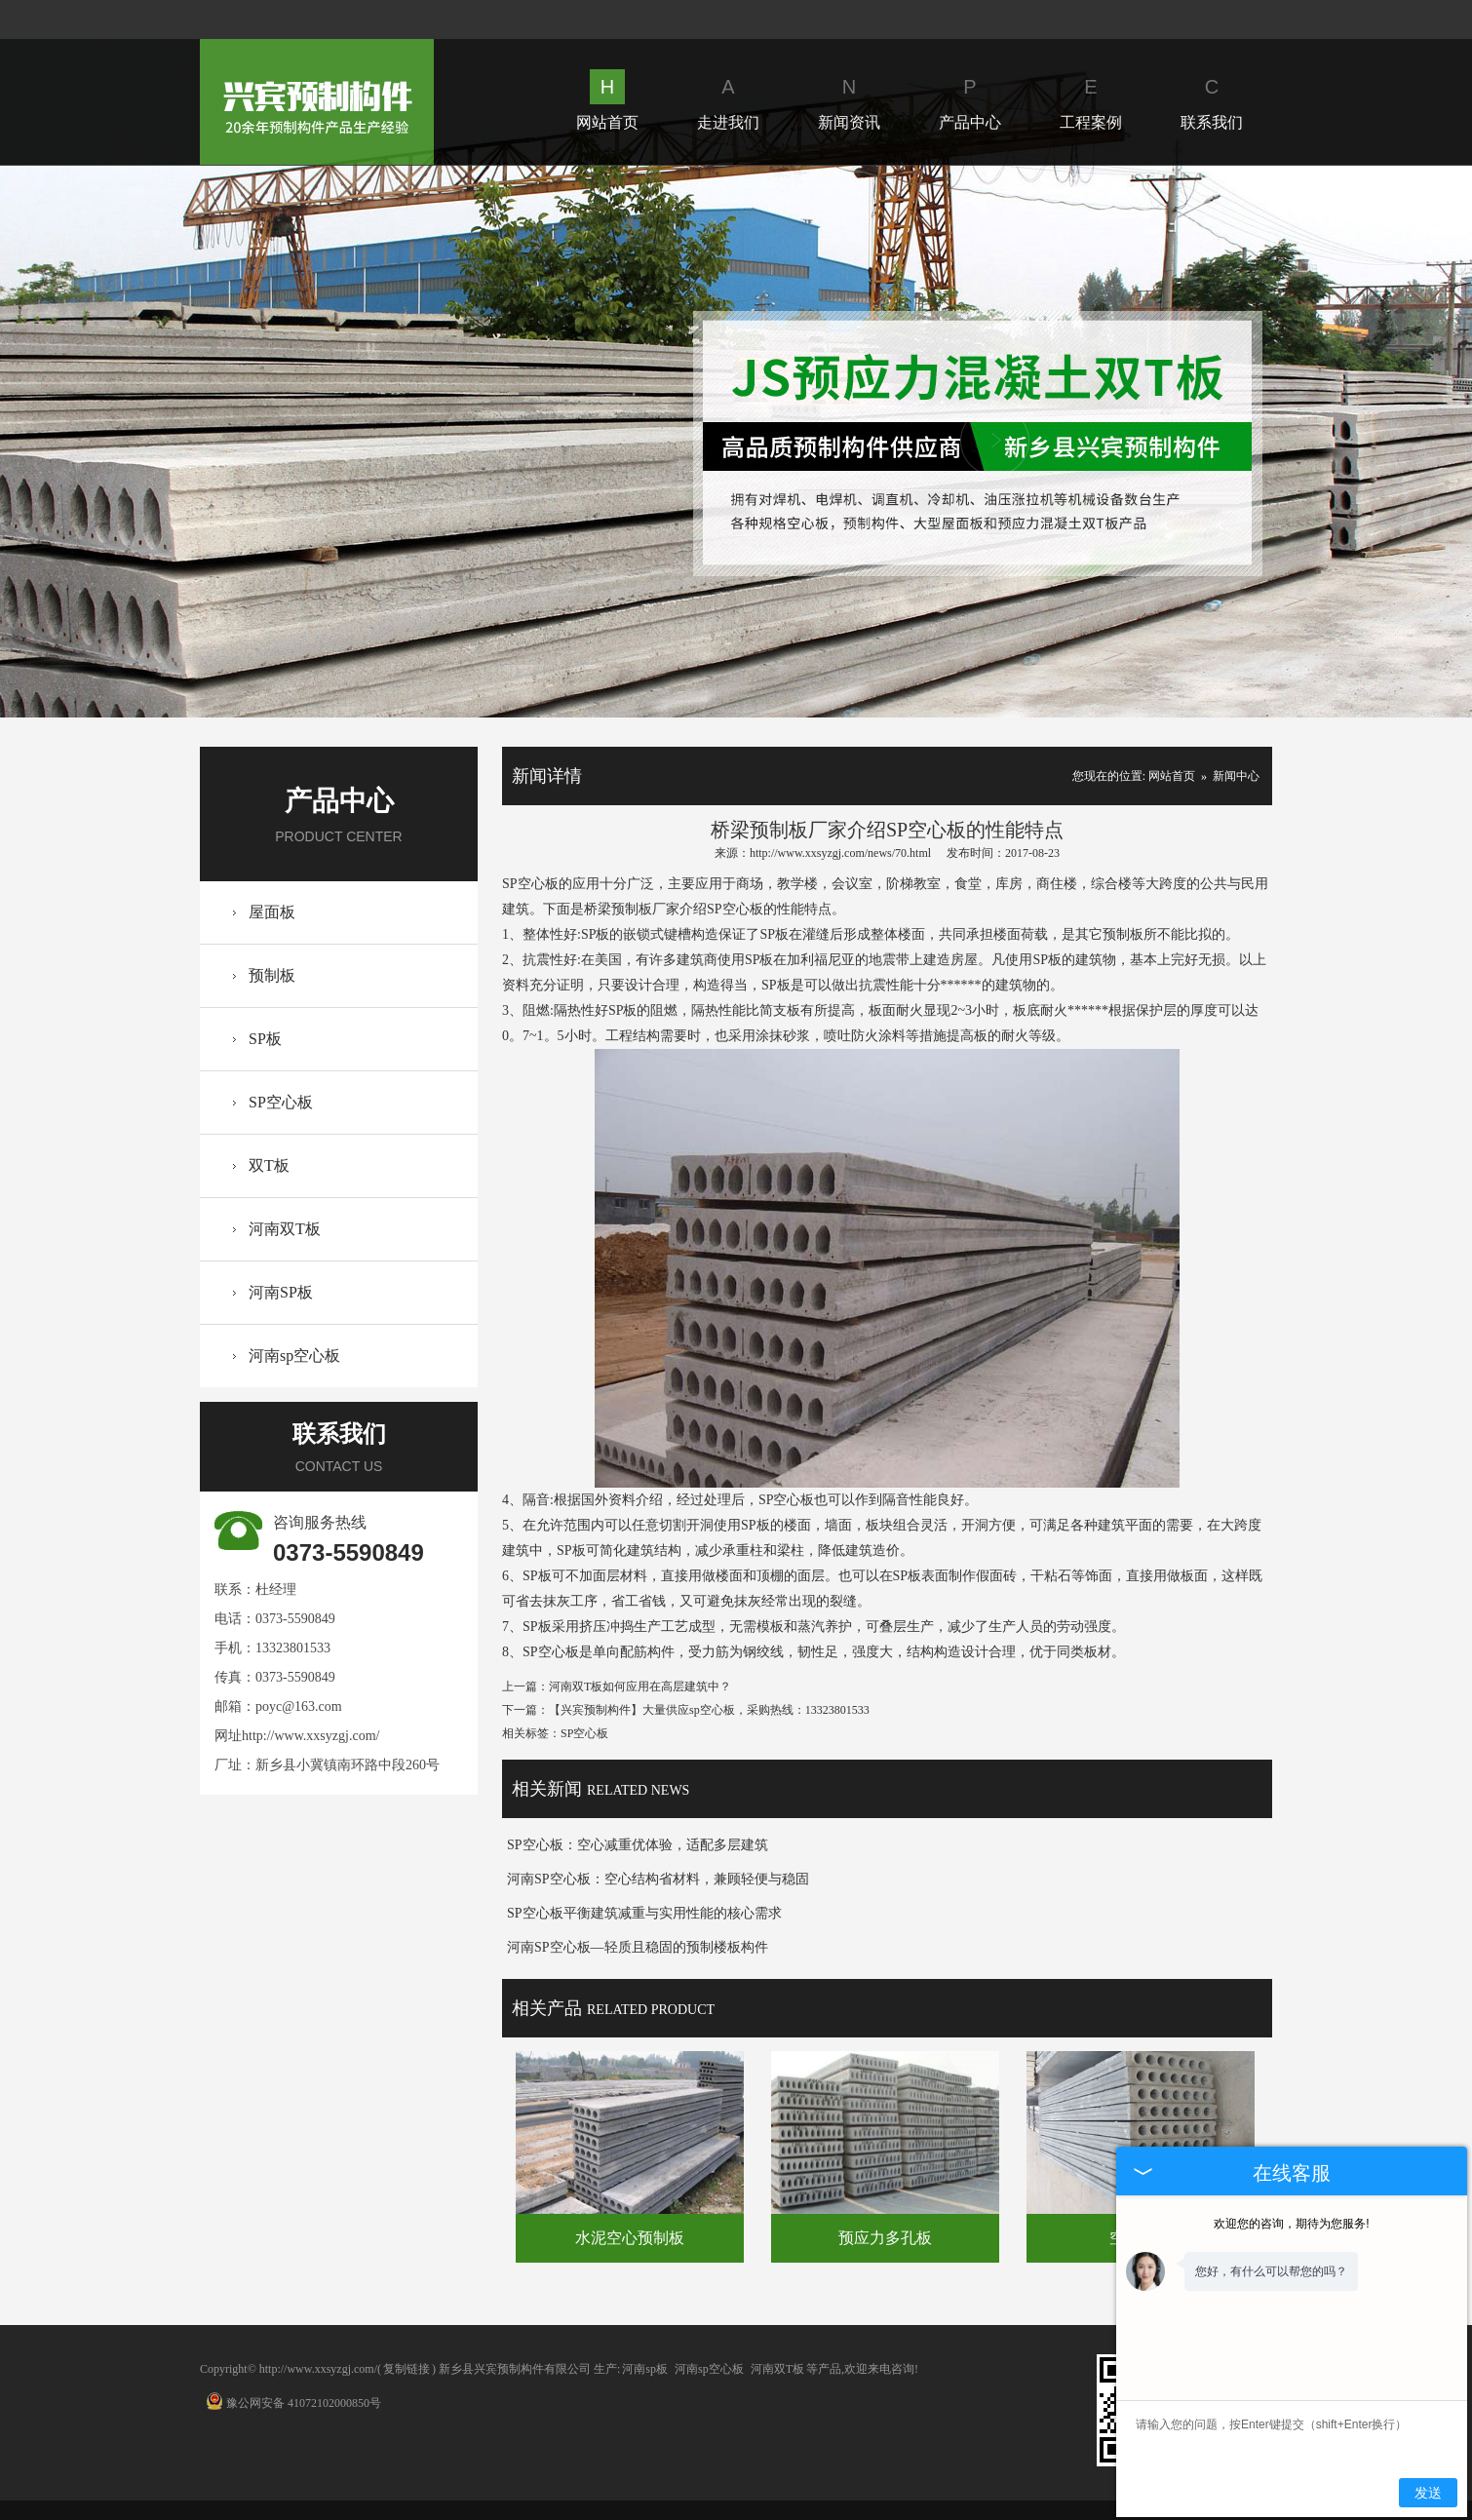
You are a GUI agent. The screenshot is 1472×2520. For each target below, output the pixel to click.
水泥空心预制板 (629, 2237)
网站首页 (607, 100)
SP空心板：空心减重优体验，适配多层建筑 (637, 1845)
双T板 (269, 1165)
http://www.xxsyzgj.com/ (310, 1735)
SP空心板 (281, 1102)
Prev (476, 441)
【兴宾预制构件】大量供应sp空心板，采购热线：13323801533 (709, 1710)
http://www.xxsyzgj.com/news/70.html (840, 853)
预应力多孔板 (885, 2237)
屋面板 (272, 912)
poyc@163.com (298, 1706)
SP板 (265, 1038)
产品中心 (970, 100)
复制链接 (406, 2369)
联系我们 (1212, 100)
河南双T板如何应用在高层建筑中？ (640, 1686)
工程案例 (1091, 100)
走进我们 (728, 100)
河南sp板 (645, 2369)
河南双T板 (285, 1229)
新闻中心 (1236, 776)
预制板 (272, 975)
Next (994, 441)
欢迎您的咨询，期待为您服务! (1291, 2223)
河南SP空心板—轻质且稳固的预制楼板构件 (637, 1947)
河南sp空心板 (294, 1355)
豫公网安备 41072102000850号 (293, 2403)
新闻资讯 (849, 100)
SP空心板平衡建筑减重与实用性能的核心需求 (644, 1913)
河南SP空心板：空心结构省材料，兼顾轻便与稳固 (658, 1879)
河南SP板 (281, 1292)
